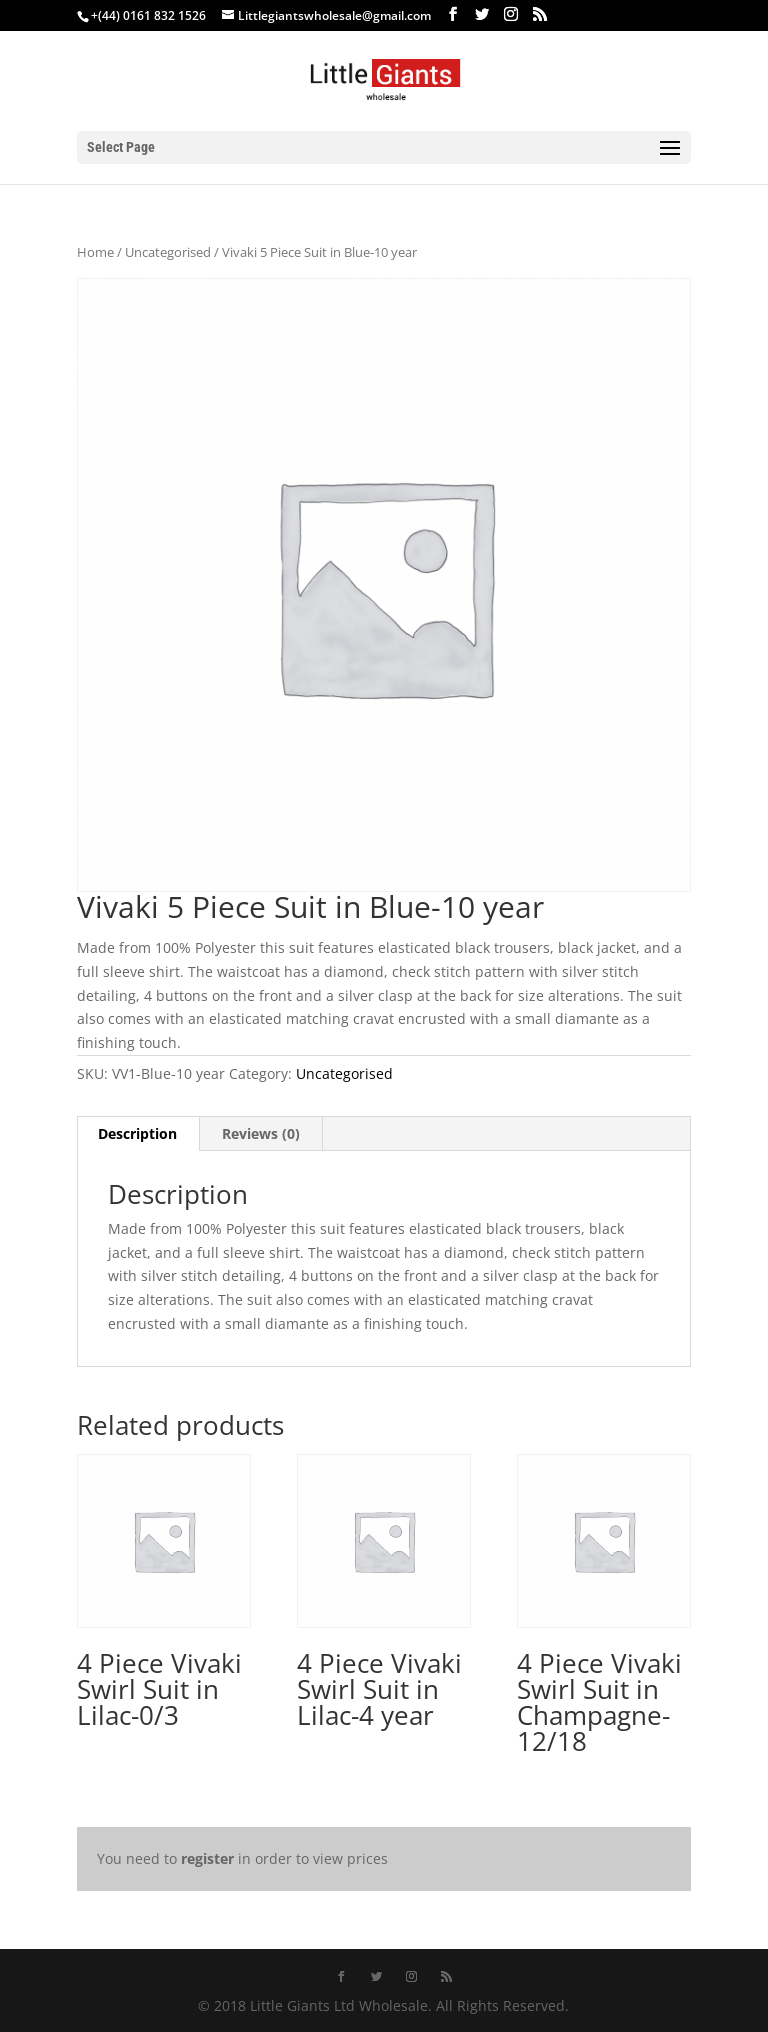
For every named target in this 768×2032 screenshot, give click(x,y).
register (207, 1858)
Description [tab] (137, 1133)
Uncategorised (168, 252)
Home (95, 252)
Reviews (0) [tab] (261, 1133)
